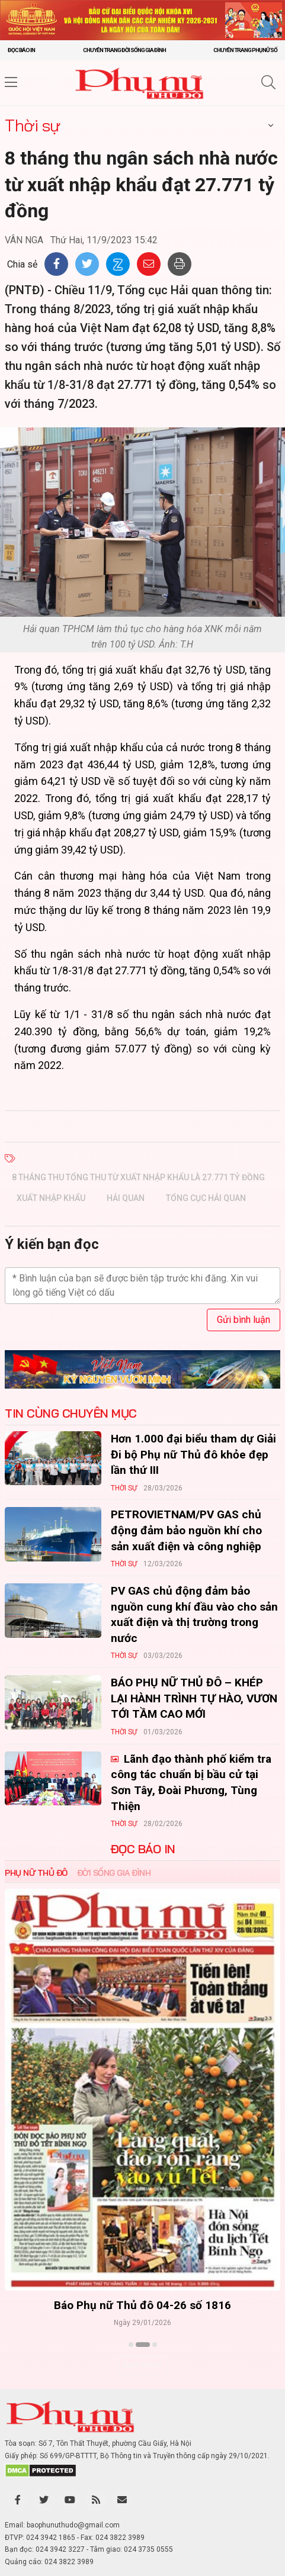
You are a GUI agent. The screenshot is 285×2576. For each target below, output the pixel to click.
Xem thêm (142, 2365)
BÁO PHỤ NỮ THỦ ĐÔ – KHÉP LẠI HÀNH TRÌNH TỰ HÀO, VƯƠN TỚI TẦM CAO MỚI (194, 1698)
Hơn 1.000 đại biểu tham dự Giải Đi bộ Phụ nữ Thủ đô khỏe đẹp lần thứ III (193, 1454)
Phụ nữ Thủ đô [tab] (36, 1873)
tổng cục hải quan (206, 1198)
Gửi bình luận (243, 1319)
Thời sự (32, 125)
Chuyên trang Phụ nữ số (245, 50)
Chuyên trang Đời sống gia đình (124, 50)
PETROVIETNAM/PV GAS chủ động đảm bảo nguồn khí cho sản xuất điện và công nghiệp (186, 1530)
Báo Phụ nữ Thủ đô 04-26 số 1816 (142, 2305)
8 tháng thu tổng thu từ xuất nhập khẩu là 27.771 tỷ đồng (138, 1177)
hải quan (126, 1198)
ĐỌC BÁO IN (142, 1849)
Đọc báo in (21, 50)
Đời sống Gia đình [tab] (114, 1873)
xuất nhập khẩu (51, 1198)
